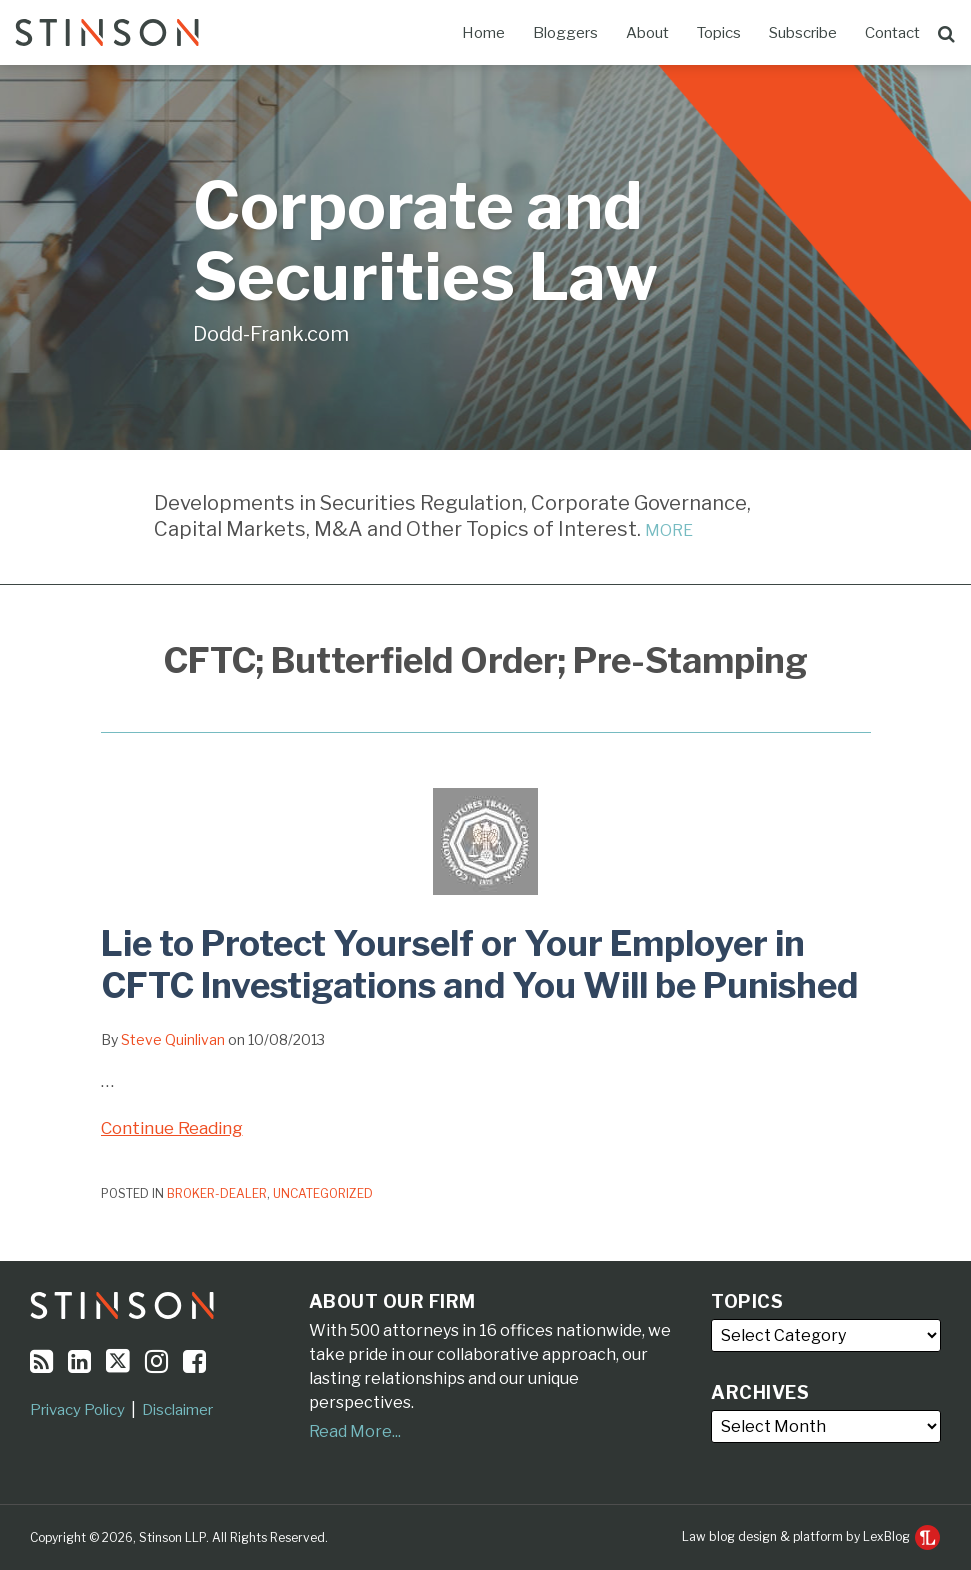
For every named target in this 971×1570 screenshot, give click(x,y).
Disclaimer (177, 1410)
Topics (719, 33)
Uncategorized (323, 1193)
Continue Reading (172, 1128)
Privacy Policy (77, 1410)
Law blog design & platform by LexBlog (811, 1536)
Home (483, 33)
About (647, 33)
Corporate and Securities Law (425, 241)
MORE (669, 530)
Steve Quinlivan (173, 1039)
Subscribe (803, 33)
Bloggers (565, 33)
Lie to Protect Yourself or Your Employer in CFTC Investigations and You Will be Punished (479, 964)
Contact (892, 33)
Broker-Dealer (217, 1193)
